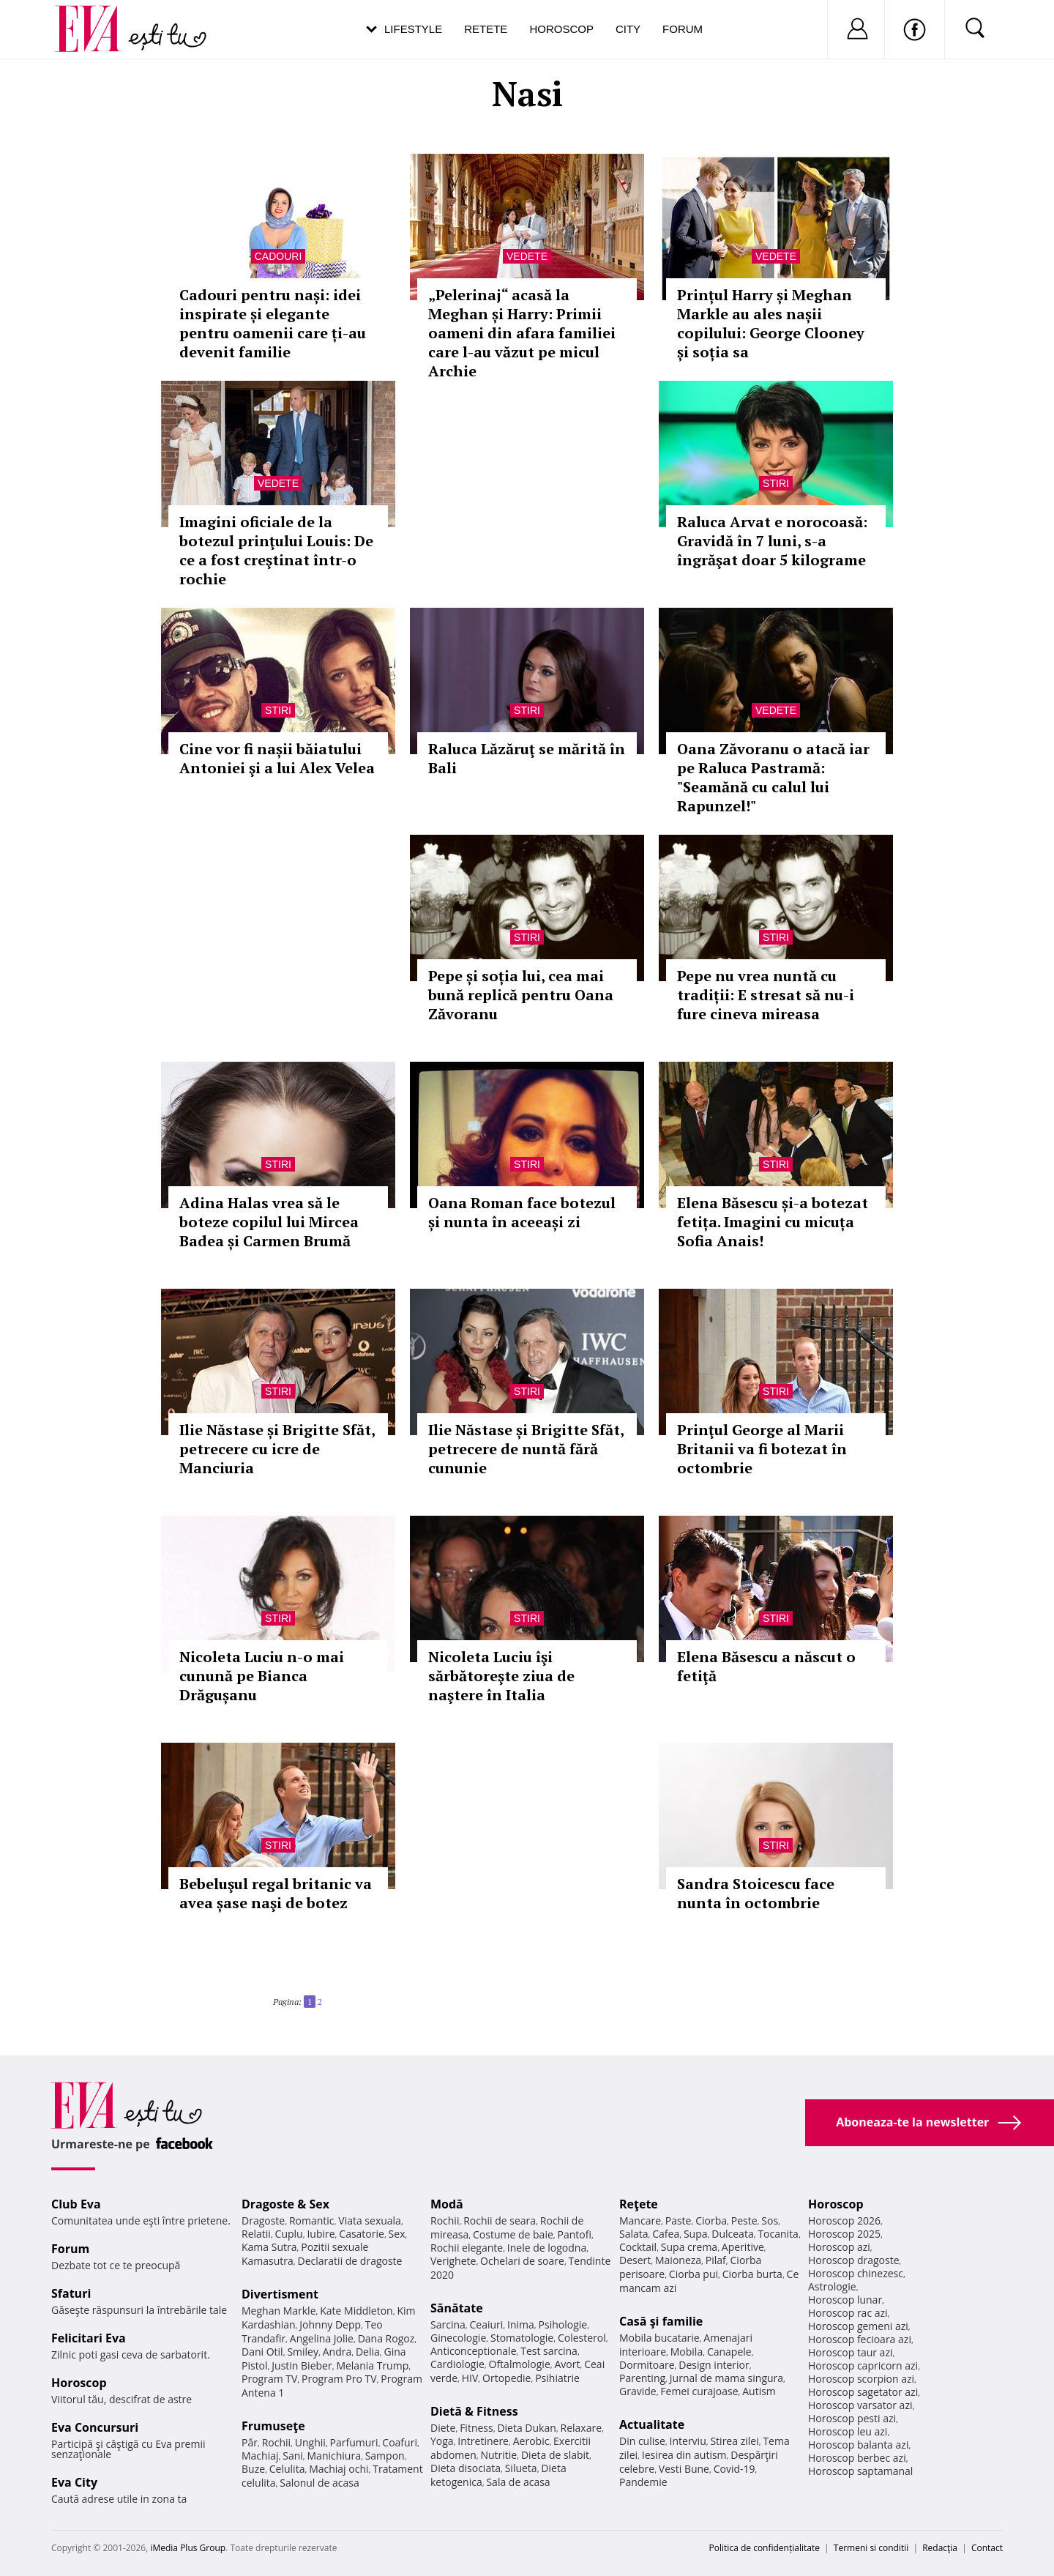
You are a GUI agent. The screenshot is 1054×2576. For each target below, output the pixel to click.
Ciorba (711, 2220)
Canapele (729, 2352)
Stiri (776, 483)
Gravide (638, 2391)
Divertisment (280, 2294)
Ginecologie (458, 2338)
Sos (769, 2220)
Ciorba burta (752, 2274)
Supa (696, 2234)
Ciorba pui (693, 2274)
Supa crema (689, 2247)
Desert (635, 2260)
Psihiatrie (557, 2378)
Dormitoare (647, 2365)
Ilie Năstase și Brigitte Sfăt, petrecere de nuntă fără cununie (526, 1449)
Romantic (311, 2220)
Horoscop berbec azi (857, 2458)
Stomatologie (521, 2338)
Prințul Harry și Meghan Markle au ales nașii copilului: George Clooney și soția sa (770, 323)
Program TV (269, 2379)
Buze (253, 2469)
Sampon (385, 2456)
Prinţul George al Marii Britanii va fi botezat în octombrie (762, 1449)
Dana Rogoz (386, 2338)
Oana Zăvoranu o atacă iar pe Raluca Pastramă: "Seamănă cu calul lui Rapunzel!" (773, 777)
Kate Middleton (356, 2311)
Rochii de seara (499, 2220)
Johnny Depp (330, 2324)
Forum (682, 29)
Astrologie (832, 2286)
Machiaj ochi (338, 2469)
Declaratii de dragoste (350, 2261)
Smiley (302, 2352)
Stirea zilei (734, 2441)
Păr (250, 2442)
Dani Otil (262, 2352)
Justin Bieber (302, 2365)
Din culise (642, 2441)
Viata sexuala (369, 2220)
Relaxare (581, 2428)
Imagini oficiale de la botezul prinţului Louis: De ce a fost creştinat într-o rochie (276, 550)
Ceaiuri (487, 2324)
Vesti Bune (684, 2469)
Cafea (665, 2234)
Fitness (476, 2428)
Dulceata (732, 2234)
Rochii (276, 2442)
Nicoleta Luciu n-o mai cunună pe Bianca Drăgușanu (261, 1676)
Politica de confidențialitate (764, 2548)
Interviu (688, 2441)
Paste (678, 2220)
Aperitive (743, 2247)
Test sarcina (549, 2351)
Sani (293, 2456)
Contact (987, 2548)
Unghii (310, 2442)
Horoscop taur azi (850, 2352)
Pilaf (716, 2260)
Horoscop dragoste (854, 2260)
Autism (759, 2391)
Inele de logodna (546, 2248)
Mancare (640, 2220)
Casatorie (361, 2234)
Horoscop (561, 29)
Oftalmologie (519, 2364)
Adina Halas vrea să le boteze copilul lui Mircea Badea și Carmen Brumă (269, 1222)
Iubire (320, 2234)
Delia (368, 2352)
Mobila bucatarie (659, 2338)
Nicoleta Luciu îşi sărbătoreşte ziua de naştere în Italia (501, 1676)
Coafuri (399, 2442)
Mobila (686, 2352)
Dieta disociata (465, 2468)
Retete (485, 29)
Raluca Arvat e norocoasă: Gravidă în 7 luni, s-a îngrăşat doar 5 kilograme (772, 541)
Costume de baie (513, 2234)
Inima (520, 2324)
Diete (442, 2428)
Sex (397, 2234)
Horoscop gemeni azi (858, 2326)
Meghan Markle (279, 2311)
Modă (446, 2204)
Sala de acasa (518, 2482)
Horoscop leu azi (847, 2431)
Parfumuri (354, 2442)
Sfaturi (71, 2293)
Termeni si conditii (871, 2548)
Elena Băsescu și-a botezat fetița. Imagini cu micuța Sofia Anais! (772, 1222)
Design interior (714, 2365)
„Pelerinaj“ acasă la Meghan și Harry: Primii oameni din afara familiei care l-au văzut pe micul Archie (522, 333)
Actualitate (651, 2424)
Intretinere (483, 2441)
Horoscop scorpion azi (861, 2379)
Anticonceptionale (473, 2351)
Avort (567, 2364)
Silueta (521, 2468)
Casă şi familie (661, 2321)
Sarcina (448, 2324)
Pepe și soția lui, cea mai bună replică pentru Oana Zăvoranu (520, 995)
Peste (744, 2220)
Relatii (256, 2234)
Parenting (642, 2378)
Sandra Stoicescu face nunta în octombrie (755, 1893)
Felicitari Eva (88, 2338)
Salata (634, 2234)
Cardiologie (457, 2364)
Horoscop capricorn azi (863, 2365)
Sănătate (456, 2308)
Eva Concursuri (94, 2427)
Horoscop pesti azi (852, 2418)
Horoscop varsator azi (860, 2405)
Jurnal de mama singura (726, 2378)
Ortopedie (506, 2378)
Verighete (453, 2261)
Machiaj (260, 2456)
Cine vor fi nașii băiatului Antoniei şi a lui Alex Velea (277, 758)
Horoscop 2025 (844, 2234)
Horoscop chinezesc (855, 2273)
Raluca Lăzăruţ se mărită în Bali (526, 758)
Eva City (74, 2482)
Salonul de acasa (319, 2483)
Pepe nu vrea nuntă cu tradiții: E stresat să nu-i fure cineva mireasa (765, 995)
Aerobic (531, 2441)
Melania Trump (372, 2365)
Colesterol (582, 2338)
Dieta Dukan (526, 2428)
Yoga (442, 2441)
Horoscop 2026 (844, 2220)
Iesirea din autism (684, 2455)
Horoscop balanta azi (858, 2445)
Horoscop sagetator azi (863, 2392)
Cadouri (278, 256)
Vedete (527, 256)
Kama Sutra (269, 2247)
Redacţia (939, 2548)
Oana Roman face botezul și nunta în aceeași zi (522, 1212)
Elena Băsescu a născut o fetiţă (766, 1666)
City (628, 29)
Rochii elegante (466, 2248)
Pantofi (574, 2234)
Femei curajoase (699, 2391)
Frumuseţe (273, 2426)
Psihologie (563, 2324)
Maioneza (678, 2260)
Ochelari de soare (522, 2261)
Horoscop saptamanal (860, 2471)
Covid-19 (734, 2469)
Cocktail (638, 2247)
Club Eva (76, 2204)
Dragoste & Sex (285, 2204)
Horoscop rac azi (848, 2313)
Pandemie (643, 2482)
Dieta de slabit (555, 2455)
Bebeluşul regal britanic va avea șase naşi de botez (275, 1893)
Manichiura (334, 2456)
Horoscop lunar (845, 2300)
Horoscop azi (839, 2247)
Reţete (638, 2204)
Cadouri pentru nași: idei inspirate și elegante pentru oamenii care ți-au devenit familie (272, 323)
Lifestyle (413, 29)
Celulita (287, 2469)
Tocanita (778, 2234)
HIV (470, 2378)
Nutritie (498, 2455)
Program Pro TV (339, 2379)
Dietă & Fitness (474, 2411)
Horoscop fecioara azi (859, 2339)
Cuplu (289, 2234)
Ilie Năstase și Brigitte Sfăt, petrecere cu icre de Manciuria (277, 1449)
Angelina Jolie (322, 2338)
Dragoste (263, 2220)
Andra (337, 2352)
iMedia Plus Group (187, 2548)
